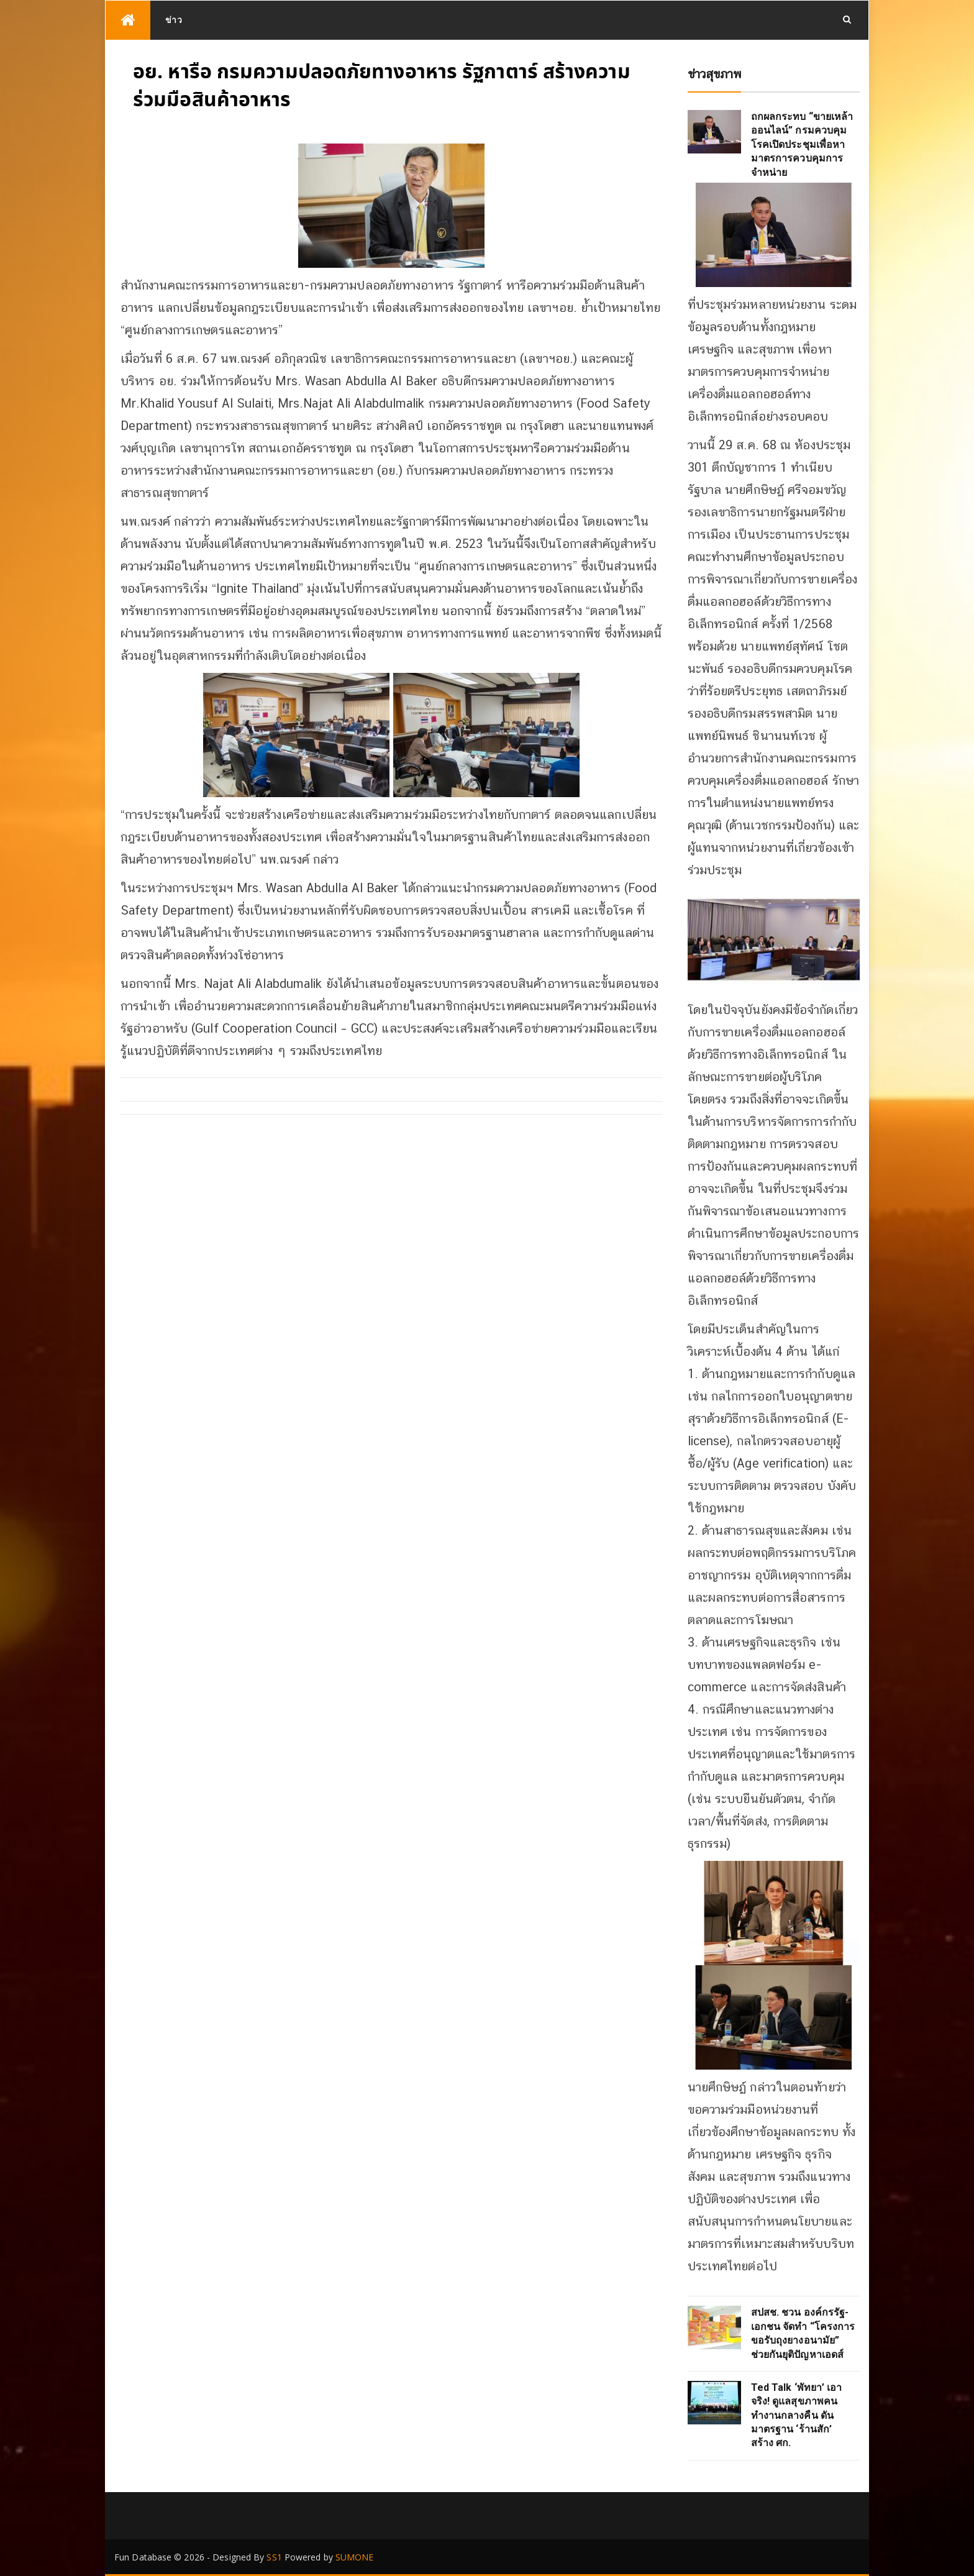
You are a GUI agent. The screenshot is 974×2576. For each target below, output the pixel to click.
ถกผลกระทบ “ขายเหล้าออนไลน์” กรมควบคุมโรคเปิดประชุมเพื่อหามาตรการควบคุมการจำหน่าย (802, 144)
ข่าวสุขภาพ (715, 73)
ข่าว (174, 19)
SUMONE (354, 2557)
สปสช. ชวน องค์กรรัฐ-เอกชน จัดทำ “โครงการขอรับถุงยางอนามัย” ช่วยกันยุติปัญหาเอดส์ (803, 2333)
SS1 (273, 2557)
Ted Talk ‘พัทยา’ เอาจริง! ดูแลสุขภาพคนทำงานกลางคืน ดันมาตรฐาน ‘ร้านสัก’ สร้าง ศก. (796, 2415)
